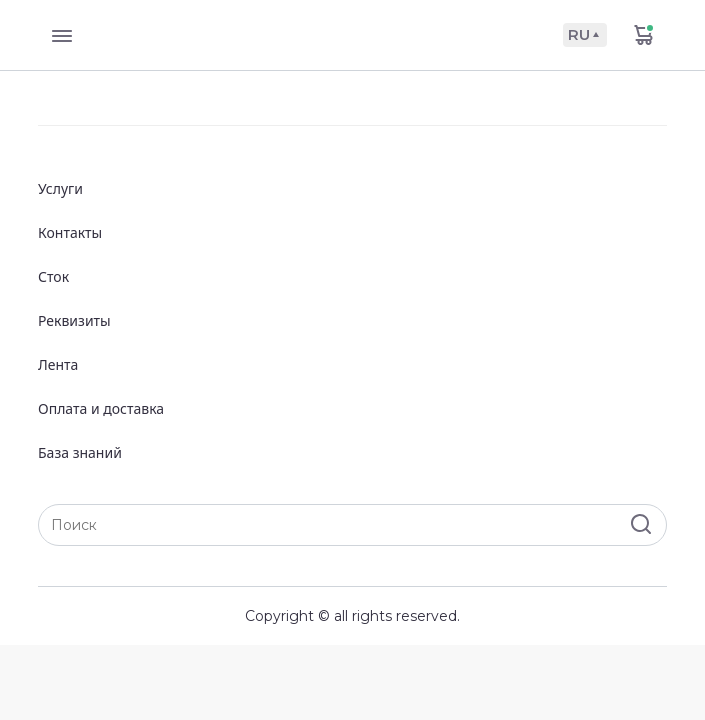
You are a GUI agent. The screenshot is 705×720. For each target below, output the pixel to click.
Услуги (60, 188)
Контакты (70, 232)
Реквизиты (74, 320)
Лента (58, 364)
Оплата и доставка (101, 408)
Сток (53, 276)
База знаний (80, 452)
